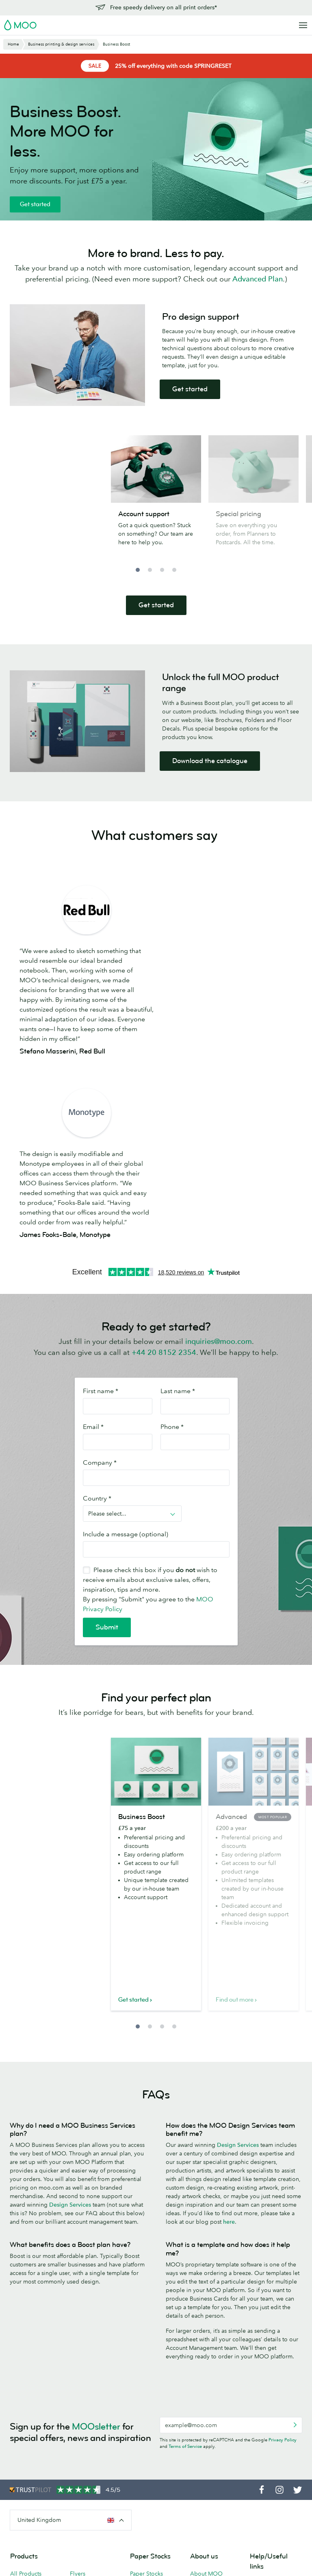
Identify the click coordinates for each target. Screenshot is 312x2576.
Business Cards (29, 2401)
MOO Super (146, 2412)
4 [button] (174, 570)
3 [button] (162, 570)
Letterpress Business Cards (29, 2434)
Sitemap (181, 2552)
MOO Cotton (147, 2424)
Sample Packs (147, 2457)
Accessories (85, 2457)
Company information (223, 2552)
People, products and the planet (212, 2416)
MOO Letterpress (152, 2446)
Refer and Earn (269, 2467)
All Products (25, 2390)
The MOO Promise (214, 2498)
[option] (156, 499)
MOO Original (149, 2435)
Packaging (203, 2509)
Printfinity (202, 2487)
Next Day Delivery (273, 2422)
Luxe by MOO (28, 2448)
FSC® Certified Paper (149, 2472)
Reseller (200, 2476)
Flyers (77, 2390)
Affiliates (261, 2456)
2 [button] (150, 570)
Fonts (158, 2552)
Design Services (70, 2021)
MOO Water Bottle (34, 2460)
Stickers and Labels (94, 2435)
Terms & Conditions (85, 2552)
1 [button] (138, 570)
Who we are (205, 2430)
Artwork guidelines (274, 2445)
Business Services (213, 2464)
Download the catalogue (209, 761)
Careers (200, 2442)
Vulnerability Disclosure (266, 2483)
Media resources (211, 2401)
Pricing (259, 2411)
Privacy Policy (283, 2256)
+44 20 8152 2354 (164, 1169)
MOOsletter (96, 2243)
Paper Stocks (146, 2390)
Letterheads (85, 2446)
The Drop (202, 2453)
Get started (35, 204)
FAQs (257, 2434)
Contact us (263, 2400)
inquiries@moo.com (218, 1158)
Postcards (82, 2401)
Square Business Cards (31, 2416)
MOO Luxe (144, 2401)
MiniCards (23, 2471)
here (229, 2038)
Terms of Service (185, 2263)
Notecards (83, 2412)
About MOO (206, 2390)
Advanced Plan (257, 279)
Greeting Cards (90, 2424)
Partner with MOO (213, 2521)
